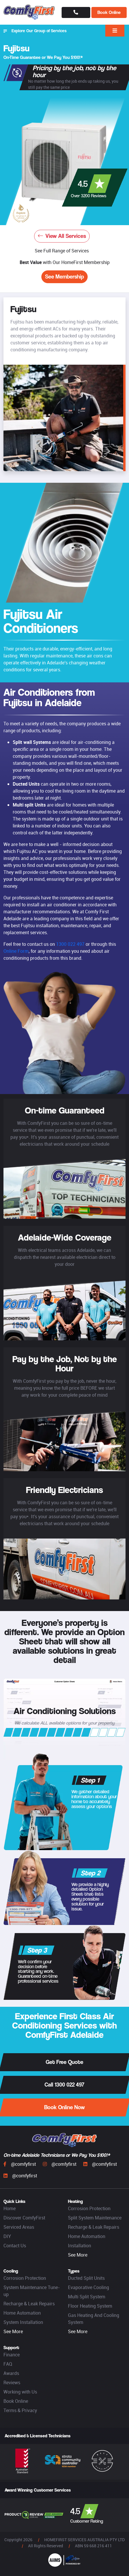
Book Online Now (64, 2107)
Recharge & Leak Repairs (93, 2227)
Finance (11, 2354)
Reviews (11, 2382)
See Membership (64, 276)
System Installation (23, 2322)
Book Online (109, 12)
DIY (7, 2236)
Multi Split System (86, 2296)
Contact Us (14, 2245)
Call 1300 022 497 (64, 2084)
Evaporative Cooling (88, 2287)
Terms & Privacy (20, 2410)
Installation (79, 2245)
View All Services (62, 236)
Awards (11, 2373)
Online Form (16, 951)
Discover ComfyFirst (24, 2218)
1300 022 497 (70, 944)
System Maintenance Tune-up (31, 2290)
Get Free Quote (64, 2062)
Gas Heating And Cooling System (93, 2318)
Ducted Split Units (86, 2278)
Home (9, 2208)
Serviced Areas (18, 2227)
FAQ (7, 2364)
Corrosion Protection (89, 2208)
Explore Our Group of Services (35, 30)
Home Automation (86, 2236)
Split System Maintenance (94, 2218)
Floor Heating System (90, 2306)
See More (77, 2255)
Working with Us (20, 2392)
